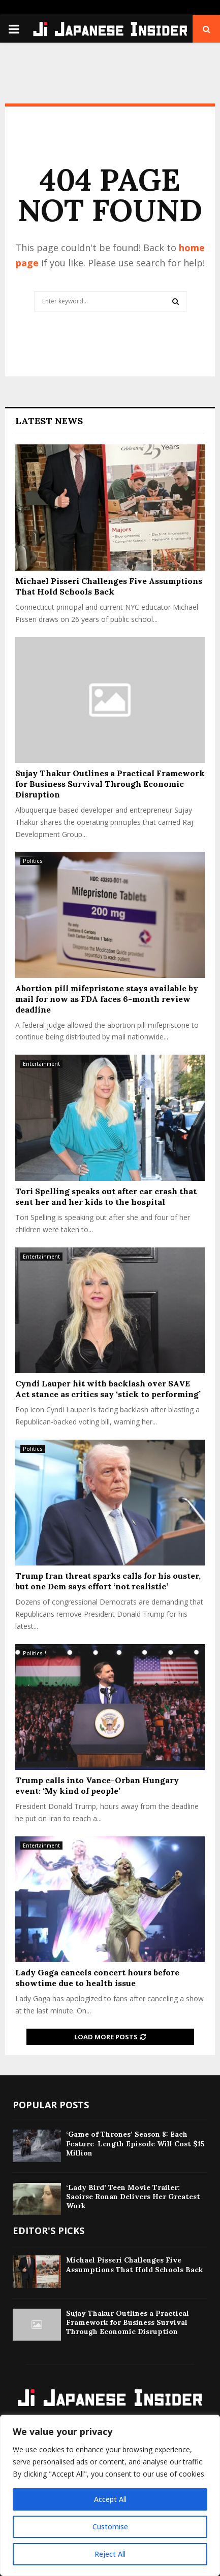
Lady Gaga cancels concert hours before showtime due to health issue (97, 1977)
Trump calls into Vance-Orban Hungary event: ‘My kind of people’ (97, 1785)
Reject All (110, 2554)
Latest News (49, 421)
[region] (110, 2495)
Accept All (110, 2499)
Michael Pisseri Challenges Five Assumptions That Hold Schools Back (108, 586)
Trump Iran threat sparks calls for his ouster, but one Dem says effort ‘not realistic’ (108, 1581)
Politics (33, 860)
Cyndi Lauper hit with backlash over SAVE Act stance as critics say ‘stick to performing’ (108, 1388)
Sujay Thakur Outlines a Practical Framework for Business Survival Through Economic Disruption (110, 783)
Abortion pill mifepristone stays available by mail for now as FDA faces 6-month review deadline (106, 999)
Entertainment (41, 1063)
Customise (110, 2526)
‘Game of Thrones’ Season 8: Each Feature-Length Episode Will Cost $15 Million (135, 2143)
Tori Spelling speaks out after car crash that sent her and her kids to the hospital (106, 1196)
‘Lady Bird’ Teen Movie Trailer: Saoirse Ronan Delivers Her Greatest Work (133, 2196)
